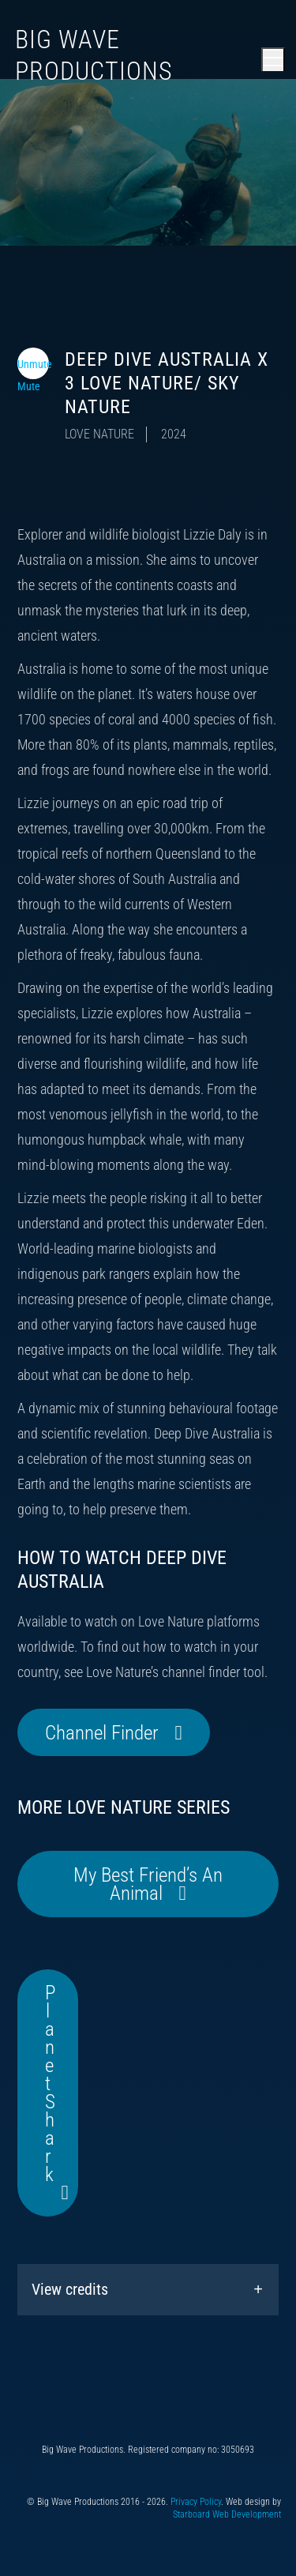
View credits (70, 2289)
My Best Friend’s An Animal (148, 1884)
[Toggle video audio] (33, 363)
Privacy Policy (195, 2501)
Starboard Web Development (227, 2514)
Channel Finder (102, 1732)
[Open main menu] (273, 59)
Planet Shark (50, 2083)
